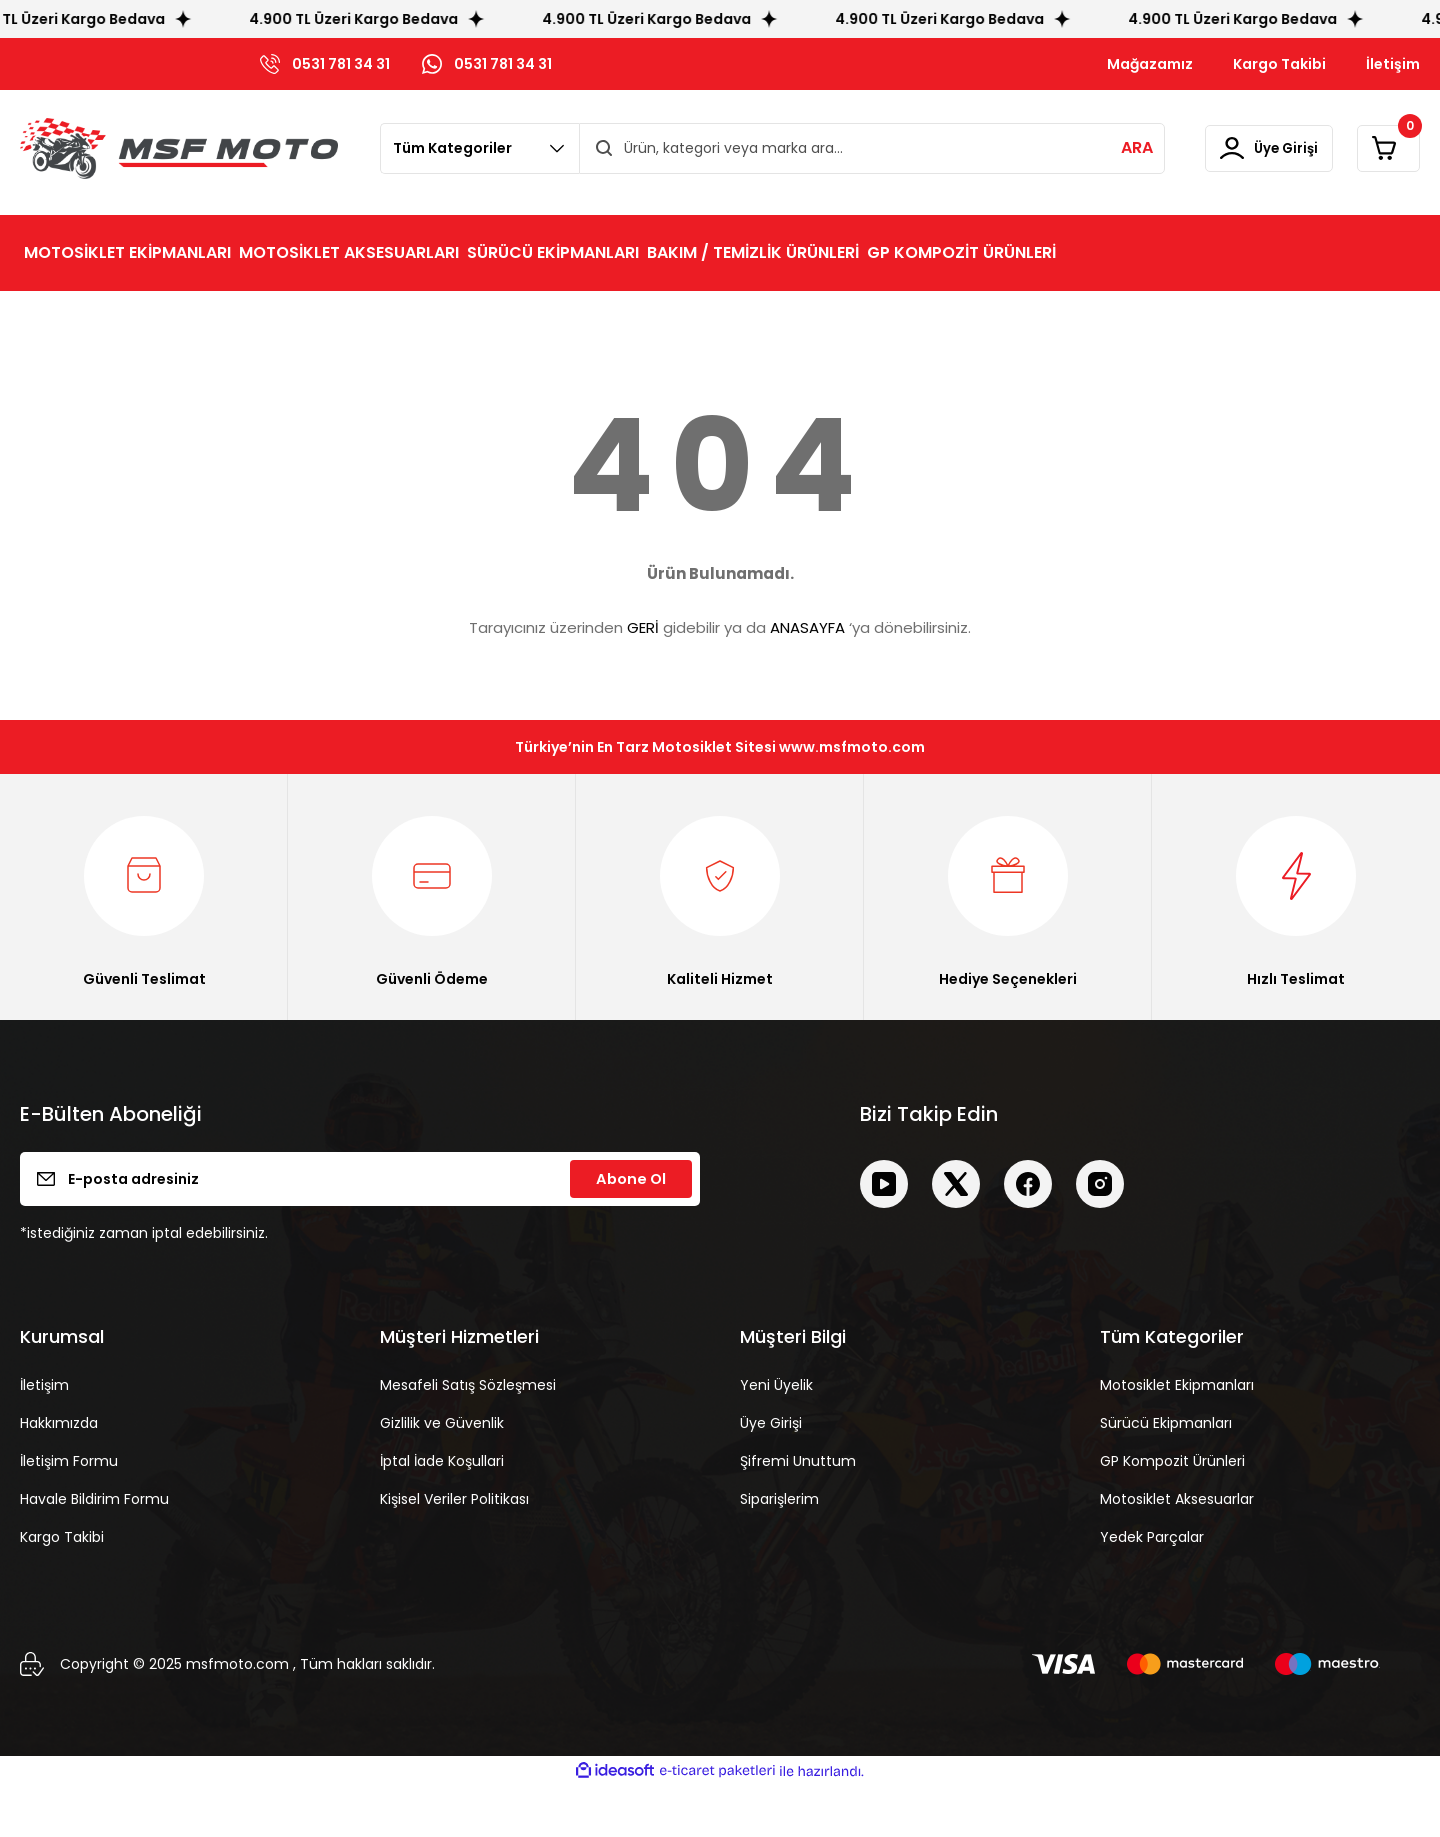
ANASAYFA (807, 627)
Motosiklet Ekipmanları (1177, 1437)
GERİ (643, 627)
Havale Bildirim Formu (94, 1551)
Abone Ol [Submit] (631, 1230)
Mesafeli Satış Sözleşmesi (468, 1437)
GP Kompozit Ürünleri (1172, 1513)
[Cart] (1377, 148)
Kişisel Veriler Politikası (454, 1551)
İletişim (44, 1437)
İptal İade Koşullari (442, 1513)
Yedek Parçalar (1152, 1589)
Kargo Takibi (62, 1589)
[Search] (847, 148)
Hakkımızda (59, 1475)
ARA (1088, 147)
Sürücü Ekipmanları (1166, 1475)
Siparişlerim (779, 1551)
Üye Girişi (771, 1475)
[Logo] (179, 148)
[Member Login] (1233, 148)
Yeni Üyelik (776, 1437)
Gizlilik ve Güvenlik (442, 1475)
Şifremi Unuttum (798, 1513)
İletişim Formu (69, 1513)
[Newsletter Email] (360, 1231)
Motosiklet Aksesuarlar (1177, 1551)
